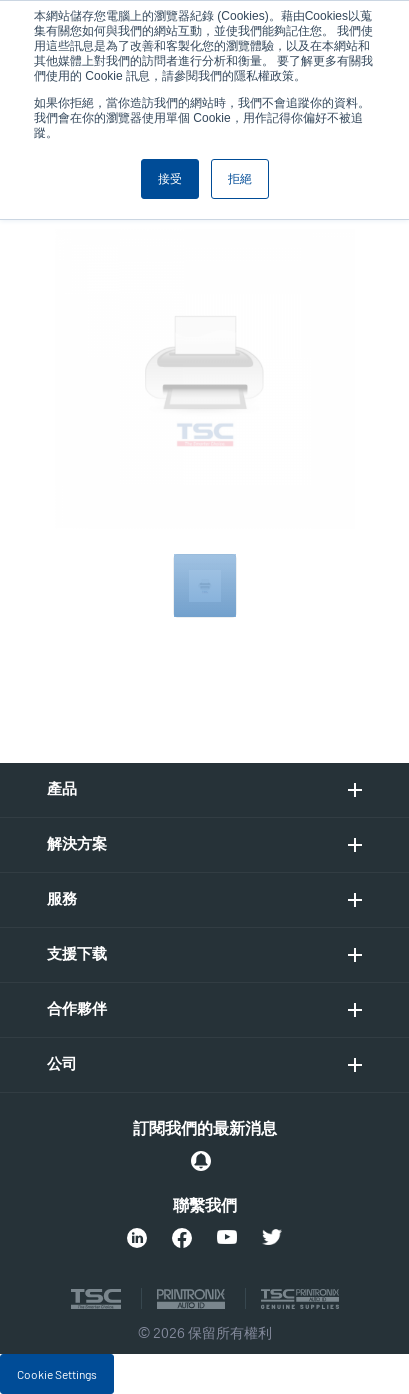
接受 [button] (170, 179)
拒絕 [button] (240, 179)
